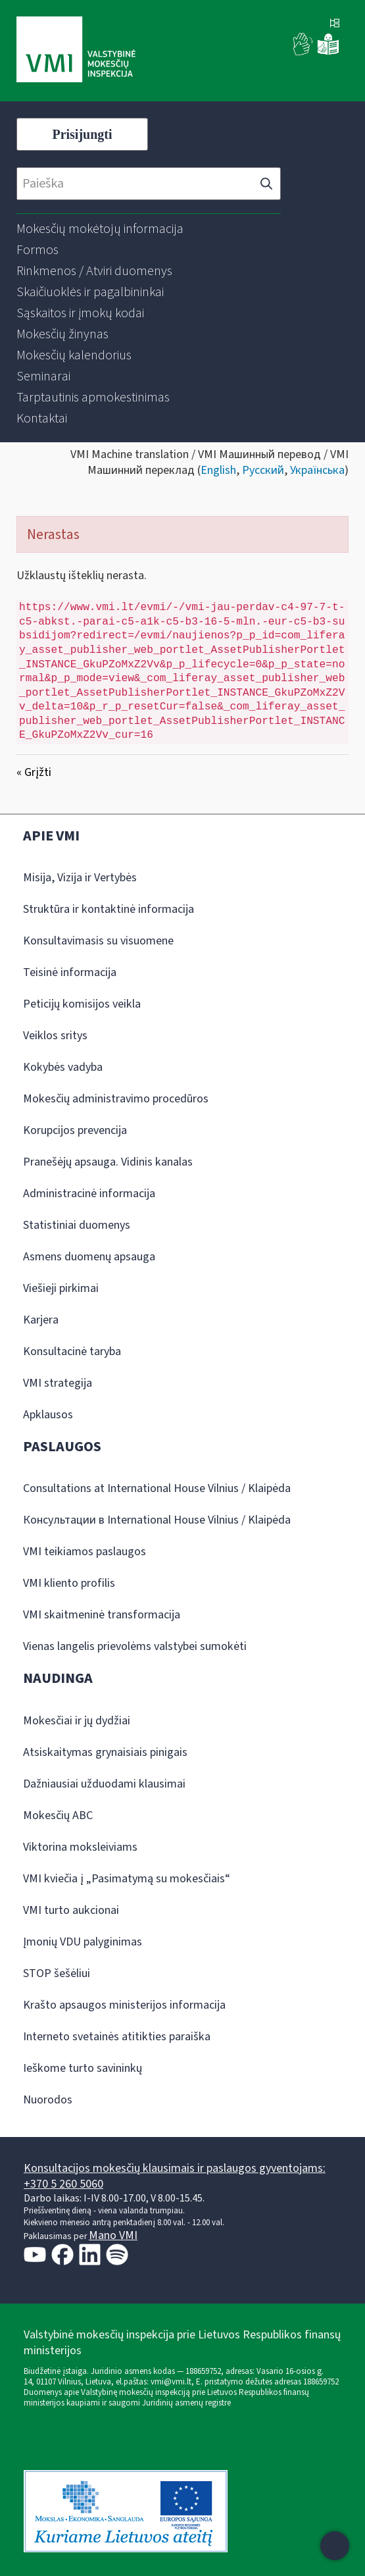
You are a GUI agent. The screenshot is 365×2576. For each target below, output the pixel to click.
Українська (317, 470)
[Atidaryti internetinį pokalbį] (334, 2545)
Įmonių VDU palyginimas (82, 1942)
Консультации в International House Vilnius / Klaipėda (157, 1520)
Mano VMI (113, 2235)
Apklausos (48, 1414)
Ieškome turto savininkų (82, 2068)
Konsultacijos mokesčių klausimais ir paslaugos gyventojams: (175, 2168)
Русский (263, 470)
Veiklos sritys (55, 1035)
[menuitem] (99, 229)
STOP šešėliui (56, 1973)
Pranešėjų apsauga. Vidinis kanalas (108, 1162)
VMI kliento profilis (69, 1583)
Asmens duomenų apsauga (89, 1257)
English (218, 470)
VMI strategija (57, 1383)
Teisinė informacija (69, 972)
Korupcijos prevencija (75, 1130)
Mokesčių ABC (58, 1815)
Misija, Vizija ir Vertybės (80, 877)
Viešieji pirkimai (61, 1288)
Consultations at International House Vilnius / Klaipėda (157, 1488)
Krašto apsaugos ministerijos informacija (124, 2005)
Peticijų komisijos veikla (82, 1004)
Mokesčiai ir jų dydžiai (76, 1721)
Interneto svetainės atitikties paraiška (116, 2036)
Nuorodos (47, 2100)
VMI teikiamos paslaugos (84, 1551)
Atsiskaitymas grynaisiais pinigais (105, 1752)
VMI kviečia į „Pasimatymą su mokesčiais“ (126, 1878)
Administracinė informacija (89, 1193)
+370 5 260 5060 (63, 2184)
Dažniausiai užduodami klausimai (104, 1784)
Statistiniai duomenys (76, 1225)
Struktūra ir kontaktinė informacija (108, 909)
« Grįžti (33, 772)
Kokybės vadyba (63, 1067)
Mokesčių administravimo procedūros (115, 1099)
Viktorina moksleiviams (80, 1847)
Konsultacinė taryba (72, 1351)
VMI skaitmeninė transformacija (101, 1615)
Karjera (41, 1320)
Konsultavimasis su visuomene (98, 941)
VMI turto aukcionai (71, 1910)
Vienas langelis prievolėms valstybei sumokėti (135, 1646)
